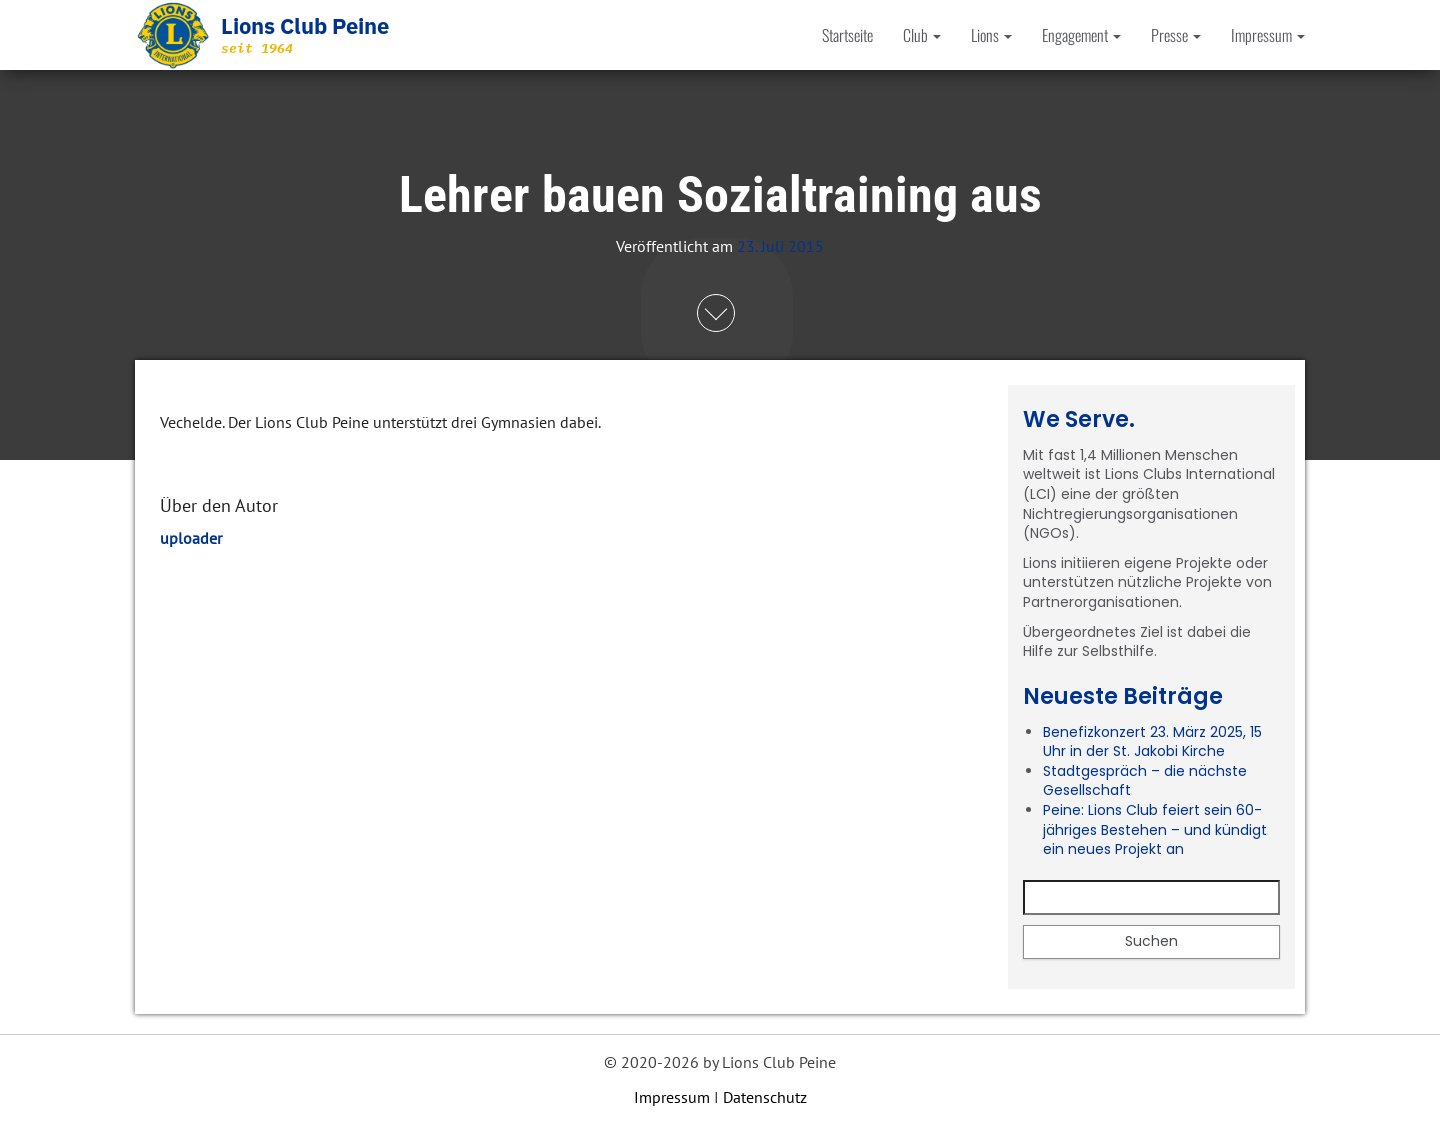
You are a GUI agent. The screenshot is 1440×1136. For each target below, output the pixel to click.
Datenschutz (765, 1097)
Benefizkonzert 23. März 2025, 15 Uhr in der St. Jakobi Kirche (1152, 742)
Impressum (1268, 35)
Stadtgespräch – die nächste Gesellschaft (1145, 781)
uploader (191, 538)
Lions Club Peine (305, 25)
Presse (1176, 35)
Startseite (847, 35)
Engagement (1081, 35)
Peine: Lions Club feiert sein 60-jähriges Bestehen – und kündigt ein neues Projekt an (1155, 829)
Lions (991, 35)
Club (922, 35)
